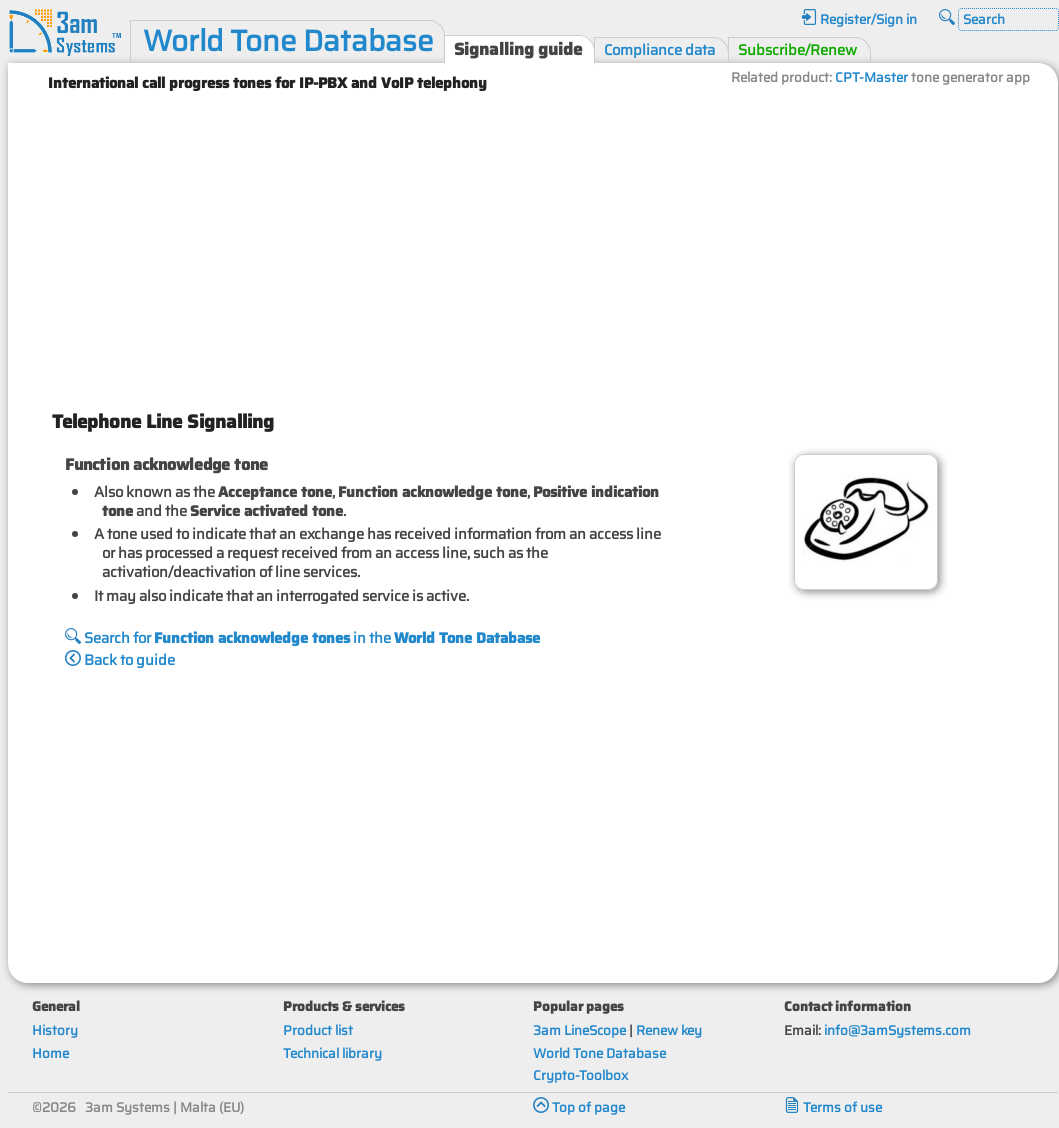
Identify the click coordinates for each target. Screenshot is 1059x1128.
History (55, 1030)
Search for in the (302, 637)
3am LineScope (579, 1030)
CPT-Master (871, 77)
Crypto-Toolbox (580, 1075)
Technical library (332, 1053)
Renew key (669, 1030)
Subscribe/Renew (797, 49)
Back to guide (120, 659)
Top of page (579, 1107)
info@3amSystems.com (897, 1030)
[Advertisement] (533, 243)
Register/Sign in (859, 19)
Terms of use (833, 1107)
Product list (318, 1030)
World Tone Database (288, 41)
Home (50, 1053)
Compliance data (659, 49)
